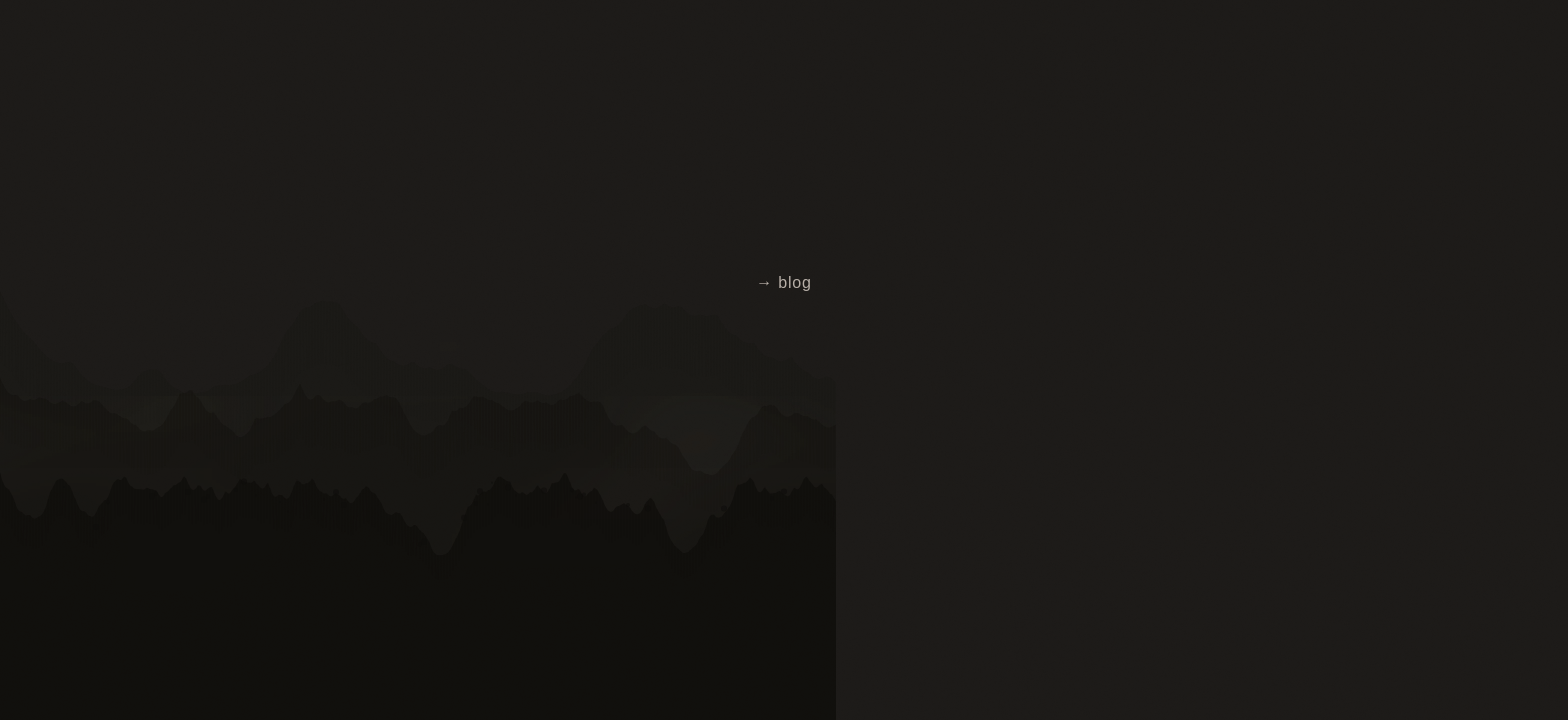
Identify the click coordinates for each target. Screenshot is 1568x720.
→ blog (784, 282)
